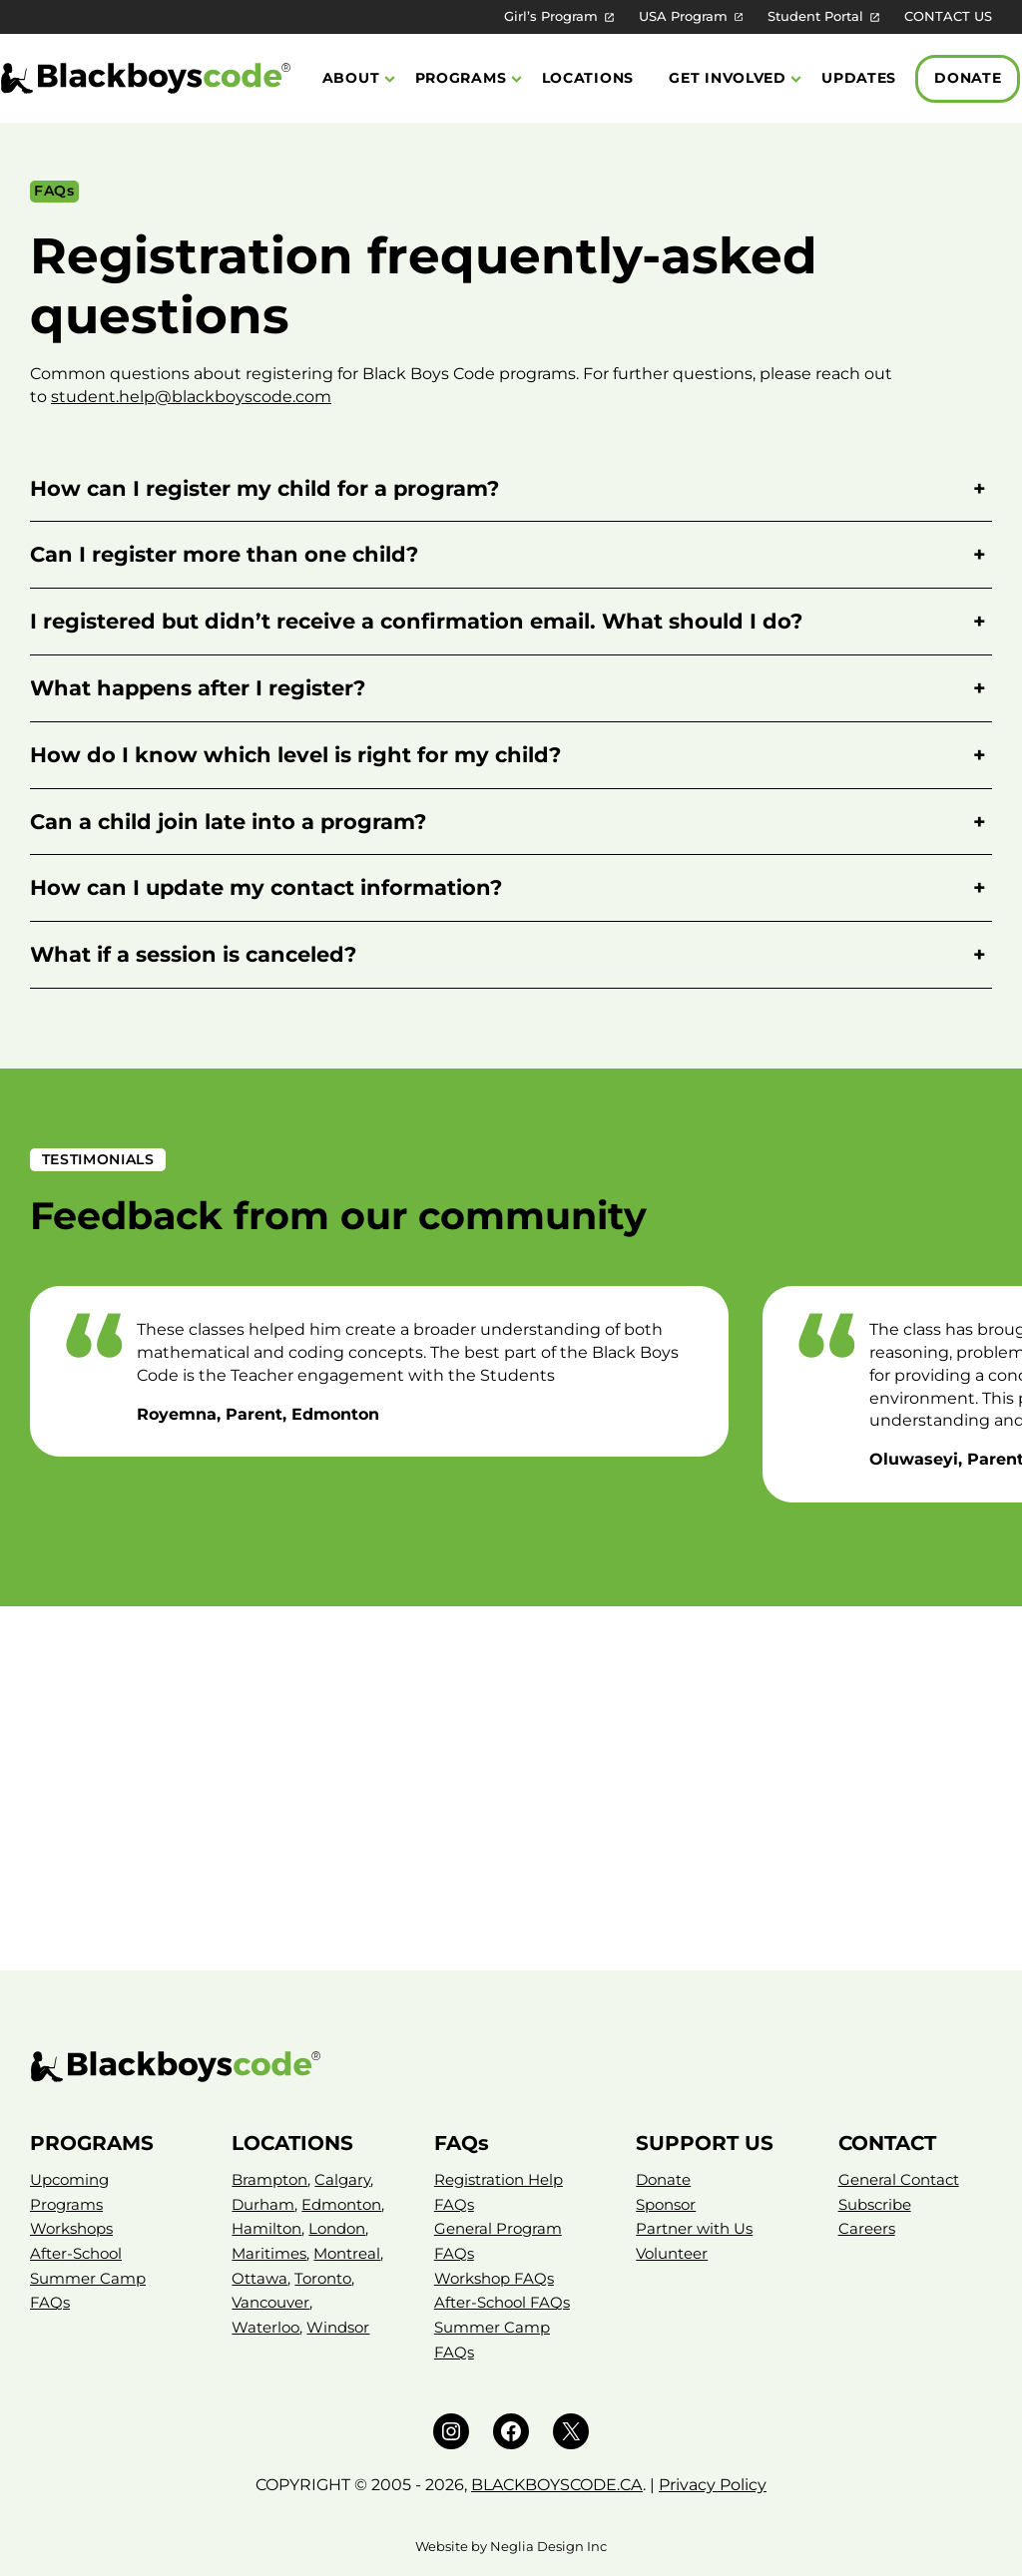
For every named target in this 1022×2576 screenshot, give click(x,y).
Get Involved (727, 78)
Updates (858, 78)
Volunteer (672, 2253)
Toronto (322, 2278)
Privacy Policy (712, 2484)
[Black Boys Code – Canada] (511, 2066)
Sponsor (666, 2204)
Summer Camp (88, 2278)
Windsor (337, 2327)
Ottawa (259, 2278)
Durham (263, 2204)
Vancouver (270, 2302)
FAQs (50, 2302)
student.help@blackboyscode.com (191, 396)
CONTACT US (948, 16)
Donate (967, 78)
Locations (588, 78)
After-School (76, 2253)
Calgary (342, 2179)
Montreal (346, 2253)
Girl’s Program (551, 16)
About (351, 78)
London (336, 2228)
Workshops (71, 2228)
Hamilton (266, 2228)
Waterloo (265, 2327)
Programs (461, 78)
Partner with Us (694, 2228)
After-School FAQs (502, 2302)
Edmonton (341, 2204)
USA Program (683, 16)
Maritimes (269, 2253)
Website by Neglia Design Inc (511, 2546)
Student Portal (815, 16)
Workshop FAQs (494, 2278)
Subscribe (874, 2204)
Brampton (269, 2179)
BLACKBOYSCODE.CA (557, 2484)
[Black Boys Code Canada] (145, 78)
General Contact (898, 2179)
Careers (866, 2228)
